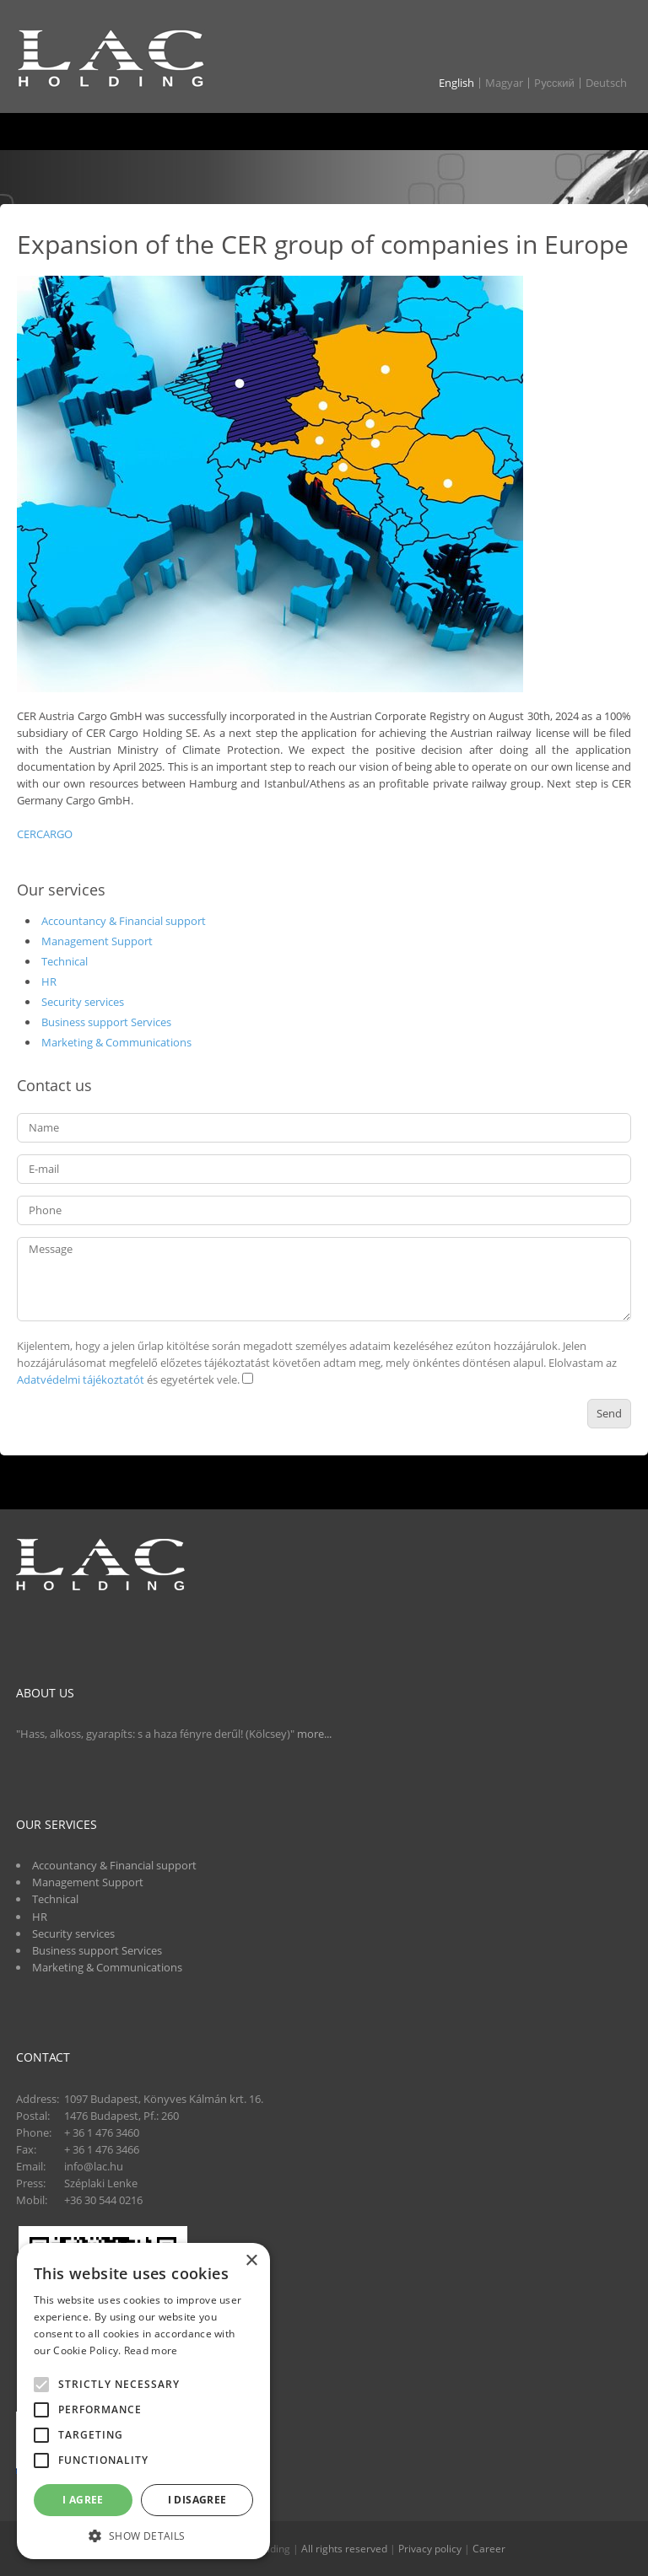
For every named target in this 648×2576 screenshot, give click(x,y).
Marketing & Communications (116, 1042)
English (456, 83)
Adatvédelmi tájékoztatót (80, 1379)
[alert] (143, 2401)
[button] (143, 2534)
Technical (64, 961)
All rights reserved (344, 2548)
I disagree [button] (197, 2500)
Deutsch (606, 83)
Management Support (97, 941)
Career (488, 2548)
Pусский (554, 83)
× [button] (251, 2261)
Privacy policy (430, 2548)
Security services (82, 1001)
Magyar (504, 83)
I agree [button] (83, 2500)
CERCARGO (45, 834)
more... (314, 1733)
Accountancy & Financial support (123, 920)
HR (49, 981)
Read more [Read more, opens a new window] (151, 2350)
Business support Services (106, 1022)
